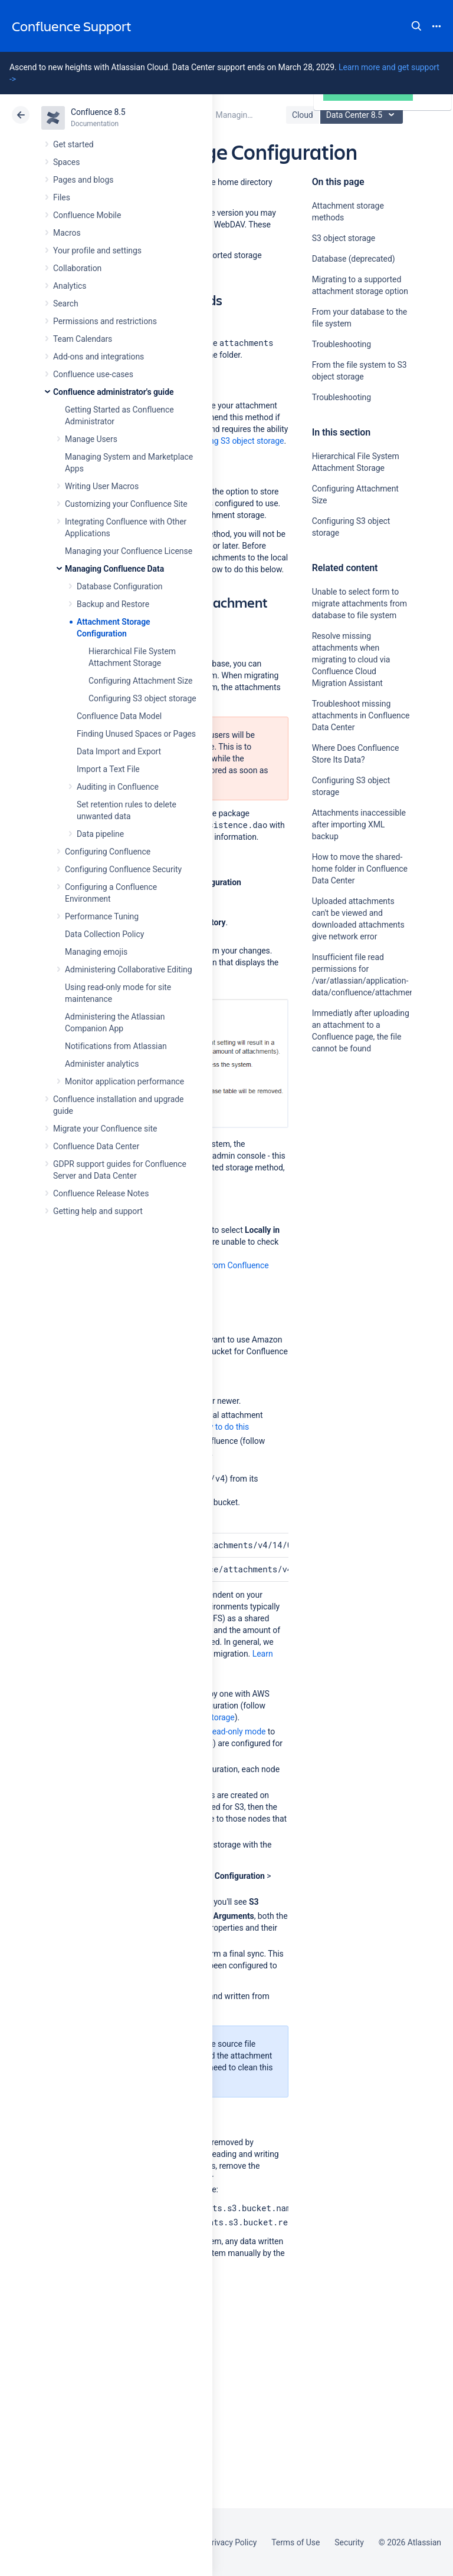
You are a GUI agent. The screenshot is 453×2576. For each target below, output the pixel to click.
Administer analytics (102, 1063)
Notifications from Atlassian (116, 1046)
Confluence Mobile (87, 215)
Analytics (69, 286)
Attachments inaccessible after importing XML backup (359, 824)
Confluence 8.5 (98, 112)
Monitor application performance (124, 1081)
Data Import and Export (119, 751)
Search (416, 26)
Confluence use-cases (93, 374)
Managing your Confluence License (128, 551)
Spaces (66, 162)
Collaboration (77, 268)
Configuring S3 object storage (142, 698)
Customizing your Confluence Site (126, 504)
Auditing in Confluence (118, 786)
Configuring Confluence (107, 851)
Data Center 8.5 (363, 115)
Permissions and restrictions (105, 321)
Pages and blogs (83, 179)
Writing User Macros (102, 486)
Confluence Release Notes (101, 1193)
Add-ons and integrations (98, 356)
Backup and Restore (113, 604)
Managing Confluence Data (114, 568)
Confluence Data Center (96, 1146)
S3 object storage (344, 238)
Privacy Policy (231, 2542)
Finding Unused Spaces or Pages (136, 733)
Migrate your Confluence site (105, 1128)
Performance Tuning (102, 916)
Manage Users (91, 439)
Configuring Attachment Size (140, 680)
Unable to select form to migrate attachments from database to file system (359, 603)
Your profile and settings (97, 250)
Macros (67, 233)
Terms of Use (295, 2542)
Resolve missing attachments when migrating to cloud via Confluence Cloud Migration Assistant (351, 659)
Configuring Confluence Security (123, 869)
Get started (73, 144)
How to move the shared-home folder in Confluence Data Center (360, 868)
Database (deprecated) (353, 258)
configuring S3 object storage (231, 441)
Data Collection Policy (104, 934)
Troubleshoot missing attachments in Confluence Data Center (361, 715)
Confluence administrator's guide (113, 392)
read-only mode (237, 1731)
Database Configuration (120, 586)
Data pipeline (100, 834)
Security (349, 2542)
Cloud (302, 115)
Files (61, 197)
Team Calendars (82, 339)
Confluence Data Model (119, 716)
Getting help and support (98, 1211)
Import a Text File (108, 769)
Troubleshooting (341, 344)
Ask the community (353, 1164)
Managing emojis (96, 951)
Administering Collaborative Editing (128, 969)
